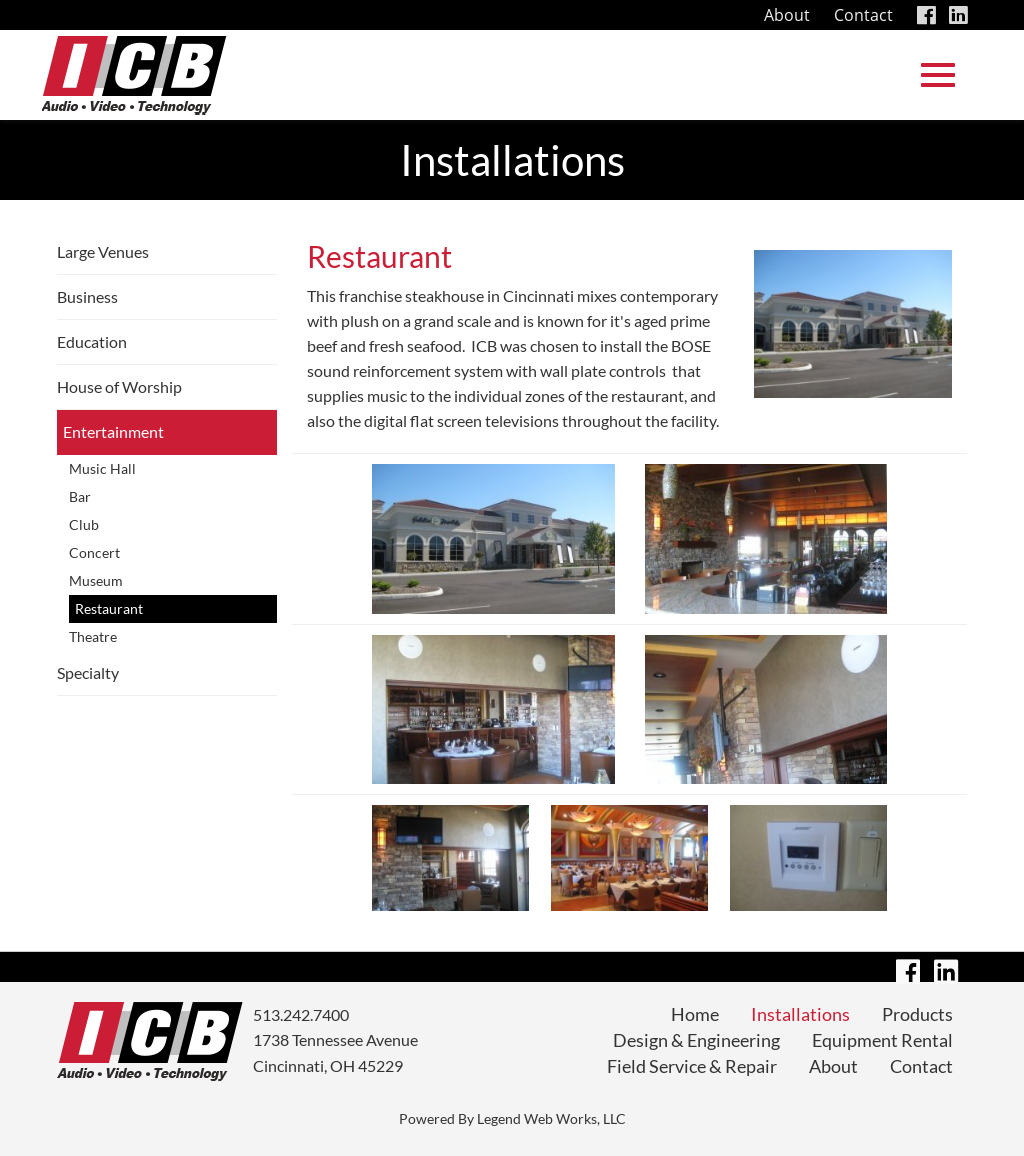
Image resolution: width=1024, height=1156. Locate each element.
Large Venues (103, 251)
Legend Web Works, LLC (551, 1118)
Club (84, 524)
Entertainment (113, 431)
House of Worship (119, 386)
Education (92, 341)
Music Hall (102, 468)
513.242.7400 (301, 1014)
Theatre (93, 636)
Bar (80, 496)
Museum (96, 580)
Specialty (88, 672)
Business (87, 296)
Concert (94, 552)
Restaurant (109, 608)
